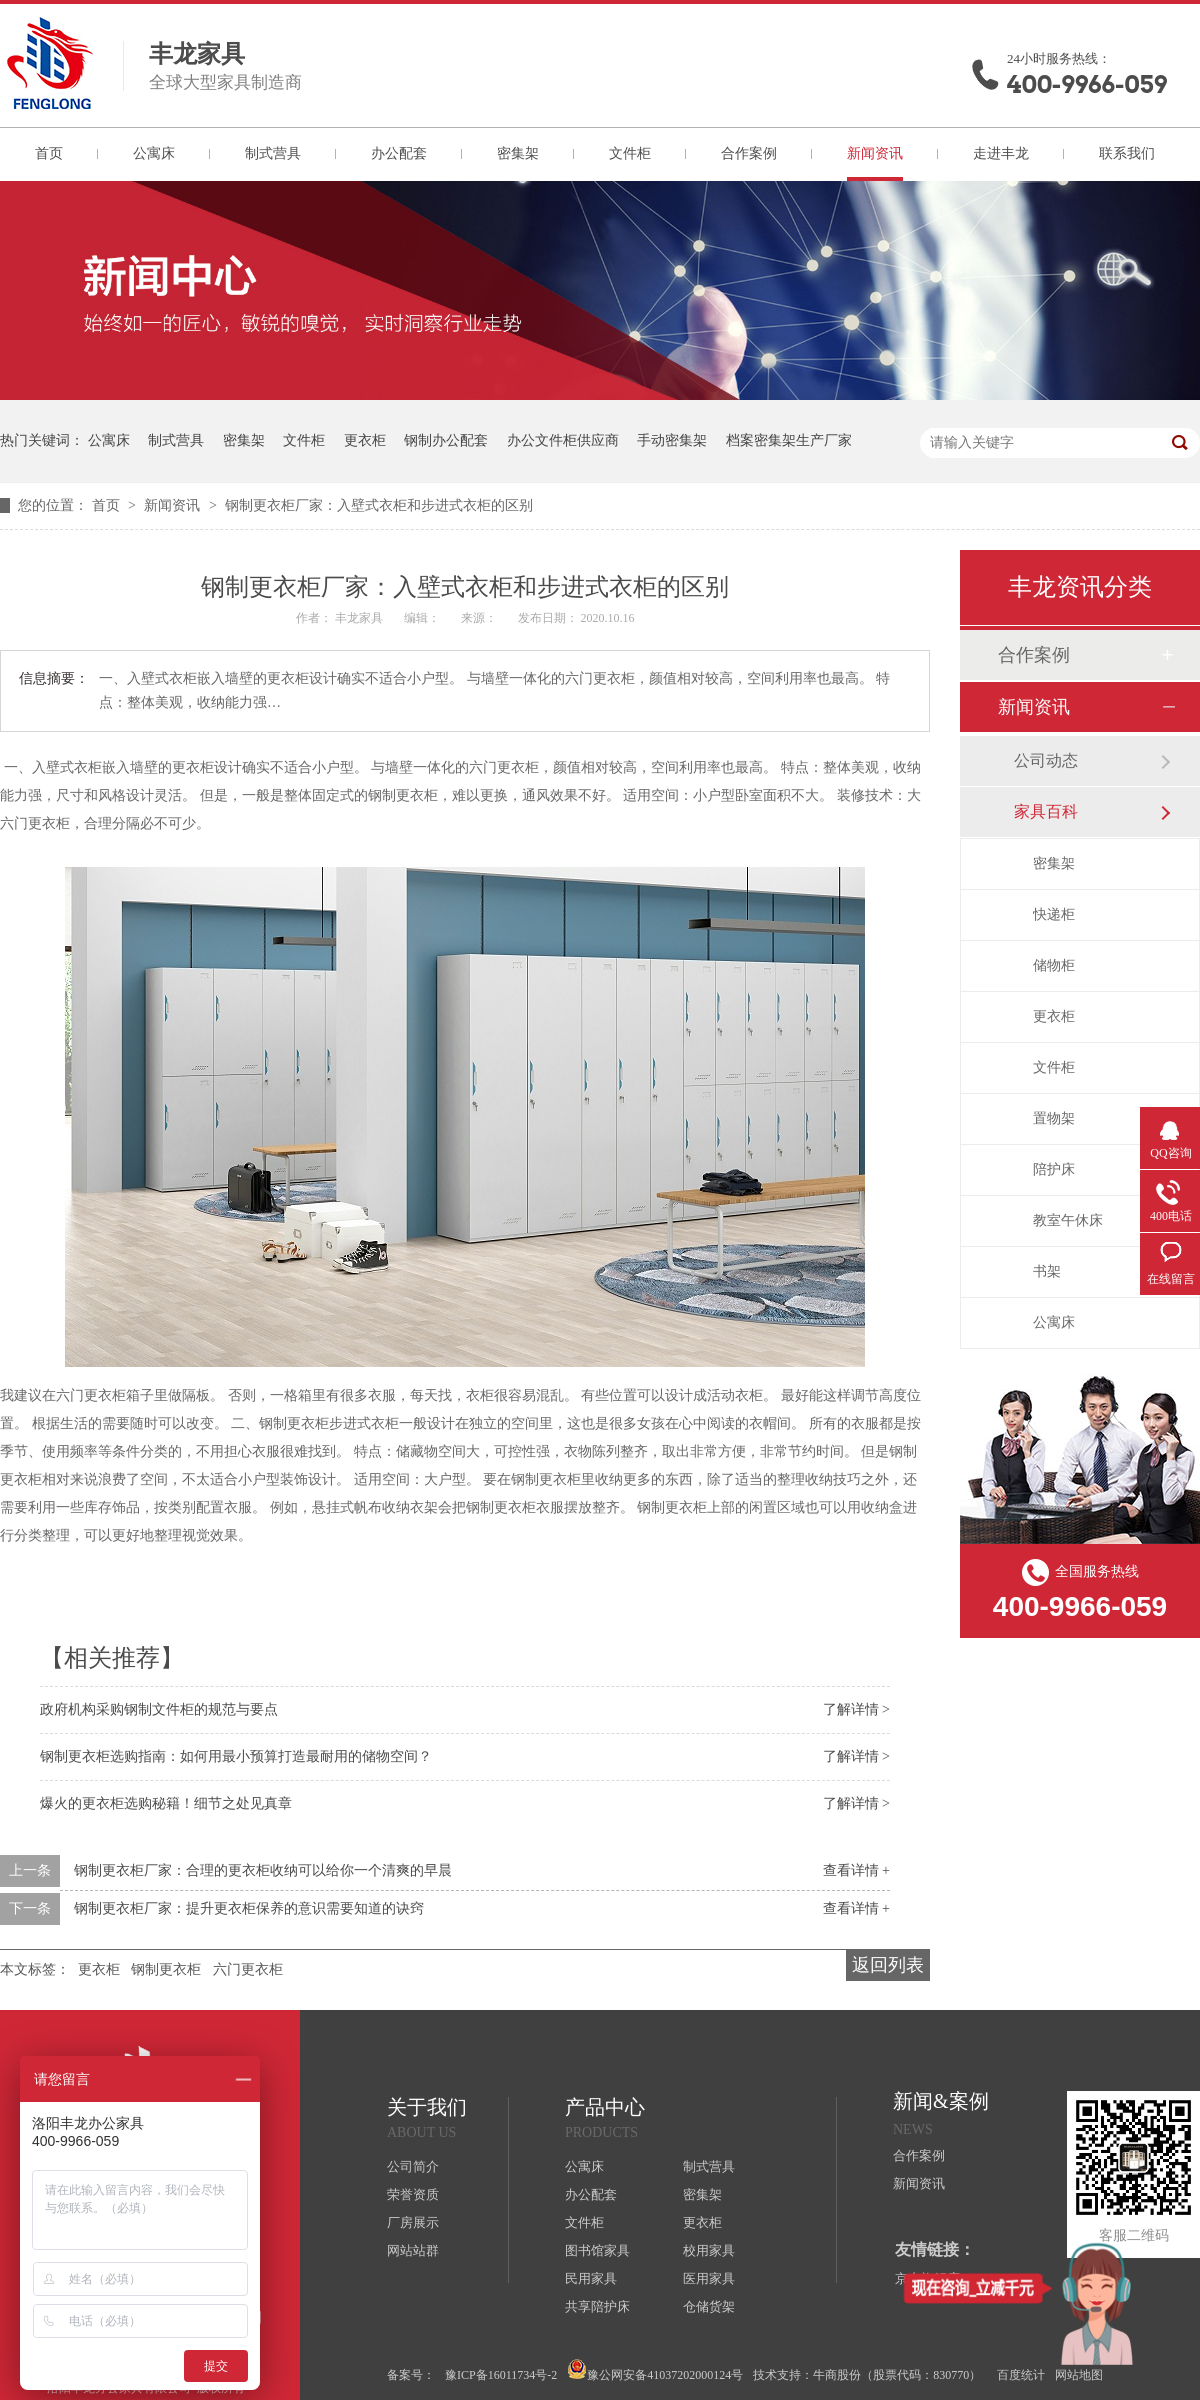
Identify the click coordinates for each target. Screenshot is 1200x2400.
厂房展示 (413, 2222)
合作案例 (749, 153)
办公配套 (399, 153)
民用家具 (591, 2278)
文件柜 (630, 153)
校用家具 (709, 2250)
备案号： (411, 2375)
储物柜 (1054, 965)
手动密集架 (672, 440)
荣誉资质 (413, 2194)
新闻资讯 (875, 153)
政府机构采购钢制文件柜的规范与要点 (159, 1709)
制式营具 (273, 153)
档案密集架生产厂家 (789, 440)
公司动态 (1046, 760)
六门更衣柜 (248, 1969)
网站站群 (413, 2250)
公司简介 (413, 2166)
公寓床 (154, 153)
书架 (1047, 1271)
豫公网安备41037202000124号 (655, 2370)
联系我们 (1127, 153)
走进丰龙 (1001, 153)
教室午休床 (1068, 1220)
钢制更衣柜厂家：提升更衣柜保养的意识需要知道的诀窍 (249, 1908)
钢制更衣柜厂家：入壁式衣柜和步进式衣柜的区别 (379, 505)
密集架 (518, 153)
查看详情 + (856, 1870)
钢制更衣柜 (166, 1969)
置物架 (1054, 1118)
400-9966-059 (1087, 84)
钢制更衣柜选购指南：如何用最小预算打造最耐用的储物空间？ (236, 1756)
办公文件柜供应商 (563, 440)
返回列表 (888, 1965)
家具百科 (1046, 811)
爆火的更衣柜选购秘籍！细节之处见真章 (166, 1803)
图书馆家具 (597, 2250)
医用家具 (709, 2278)
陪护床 (1054, 1169)
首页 (49, 153)
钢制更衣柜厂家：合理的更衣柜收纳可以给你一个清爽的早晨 (263, 1870)
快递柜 (1054, 914)
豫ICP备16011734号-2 (501, 2375)
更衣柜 (365, 440)
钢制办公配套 (446, 440)
